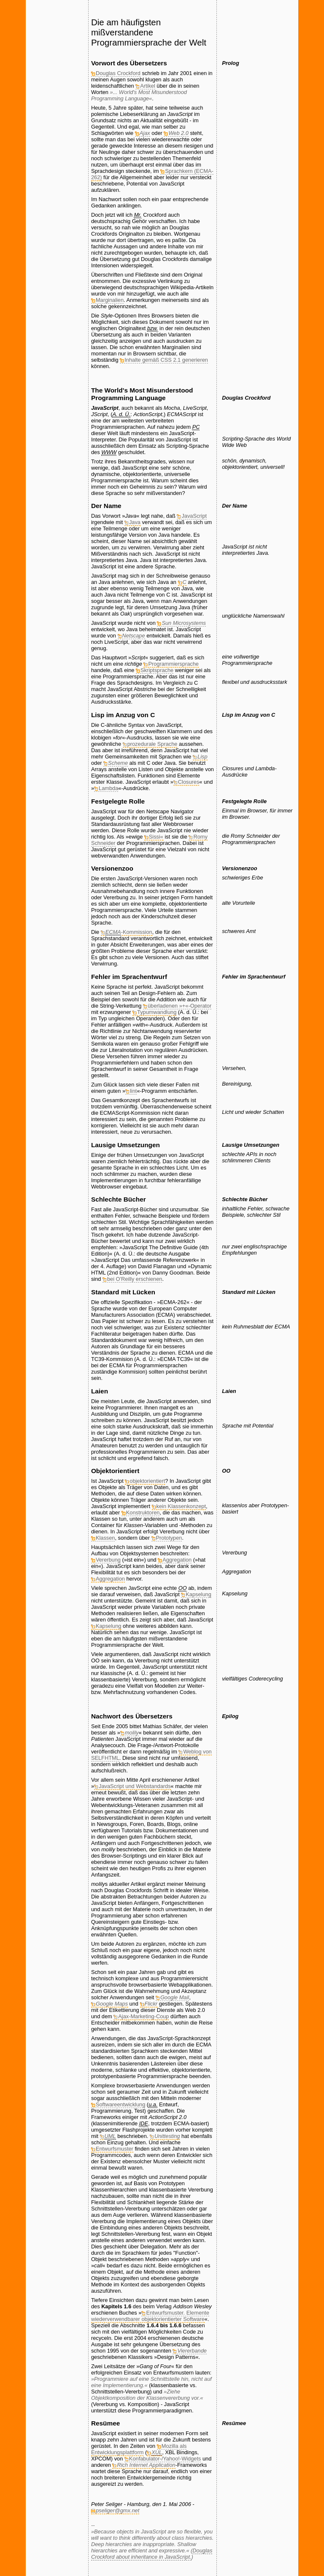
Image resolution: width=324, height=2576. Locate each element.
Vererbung (108, 1560)
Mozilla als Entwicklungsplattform (139, 2449)
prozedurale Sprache (152, 744)
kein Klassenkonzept (181, 1506)
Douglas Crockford (118, 73)
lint (133, 1091)
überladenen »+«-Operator (179, 1006)
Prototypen (169, 1538)
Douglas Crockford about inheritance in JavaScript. (151, 2553)
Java (134, 522)
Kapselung (198, 1594)
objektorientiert (147, 1481)
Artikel (147, 86)
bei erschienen (134, 1279)
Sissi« (156, 837)
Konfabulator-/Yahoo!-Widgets (165, 2458)
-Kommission (128, 932)
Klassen (105, 1538)
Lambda (108, 788)
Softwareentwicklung (120, 2104)
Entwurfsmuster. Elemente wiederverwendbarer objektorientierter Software (150, 2316)
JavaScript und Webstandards (134, 1786)
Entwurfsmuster (114, 2149)
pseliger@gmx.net (117, 2510)
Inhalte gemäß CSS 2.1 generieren (166, 360)
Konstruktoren (143, 1512)
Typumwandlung (156, 1012)
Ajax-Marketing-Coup (143, 2016)
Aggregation (177, 1560)
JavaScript (194, 516)
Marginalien (110, 300)
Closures (189, 782)
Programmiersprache (173, 664)
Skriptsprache (156, 670)
